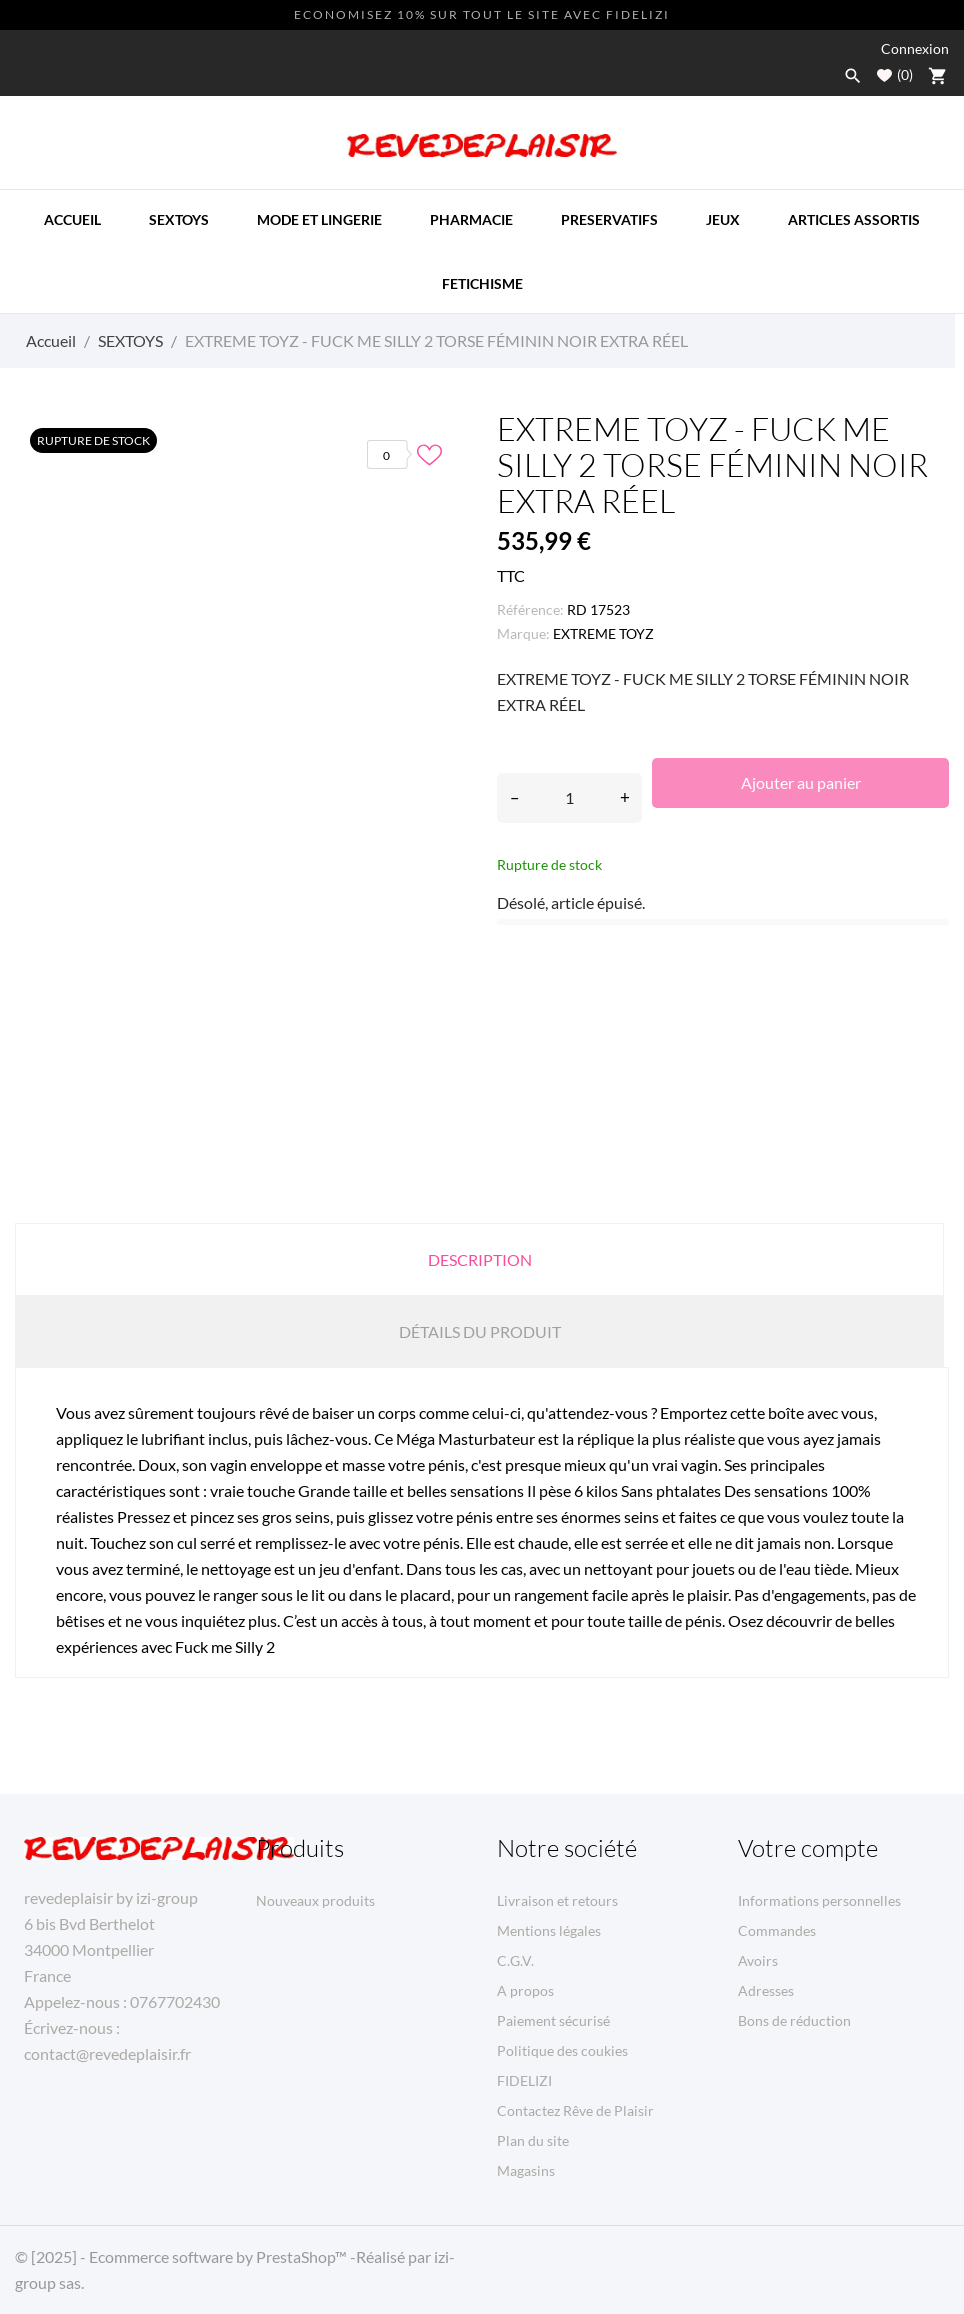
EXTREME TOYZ (603, 633)
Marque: (523, 633)
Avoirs (758, 1960)
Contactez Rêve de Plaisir (575, 2110)
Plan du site (533, 2140)
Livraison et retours (557, 1900)
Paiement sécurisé (553, 2020)
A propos (525, 1990)
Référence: (530, 609)
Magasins (526, 2170)
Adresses (766, 1990)
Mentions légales (549, 1930)
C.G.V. (515, 1960)
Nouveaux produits (315, 1900)
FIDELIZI (524, 2080)
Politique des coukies (562, 2050)
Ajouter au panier (801, 782)
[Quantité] (569, 798)
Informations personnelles (819, 1900)
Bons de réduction (794, 2020)
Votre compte (808, 1848)
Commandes (777, 1930)
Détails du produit (480, 1331)
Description (480, 1259)
